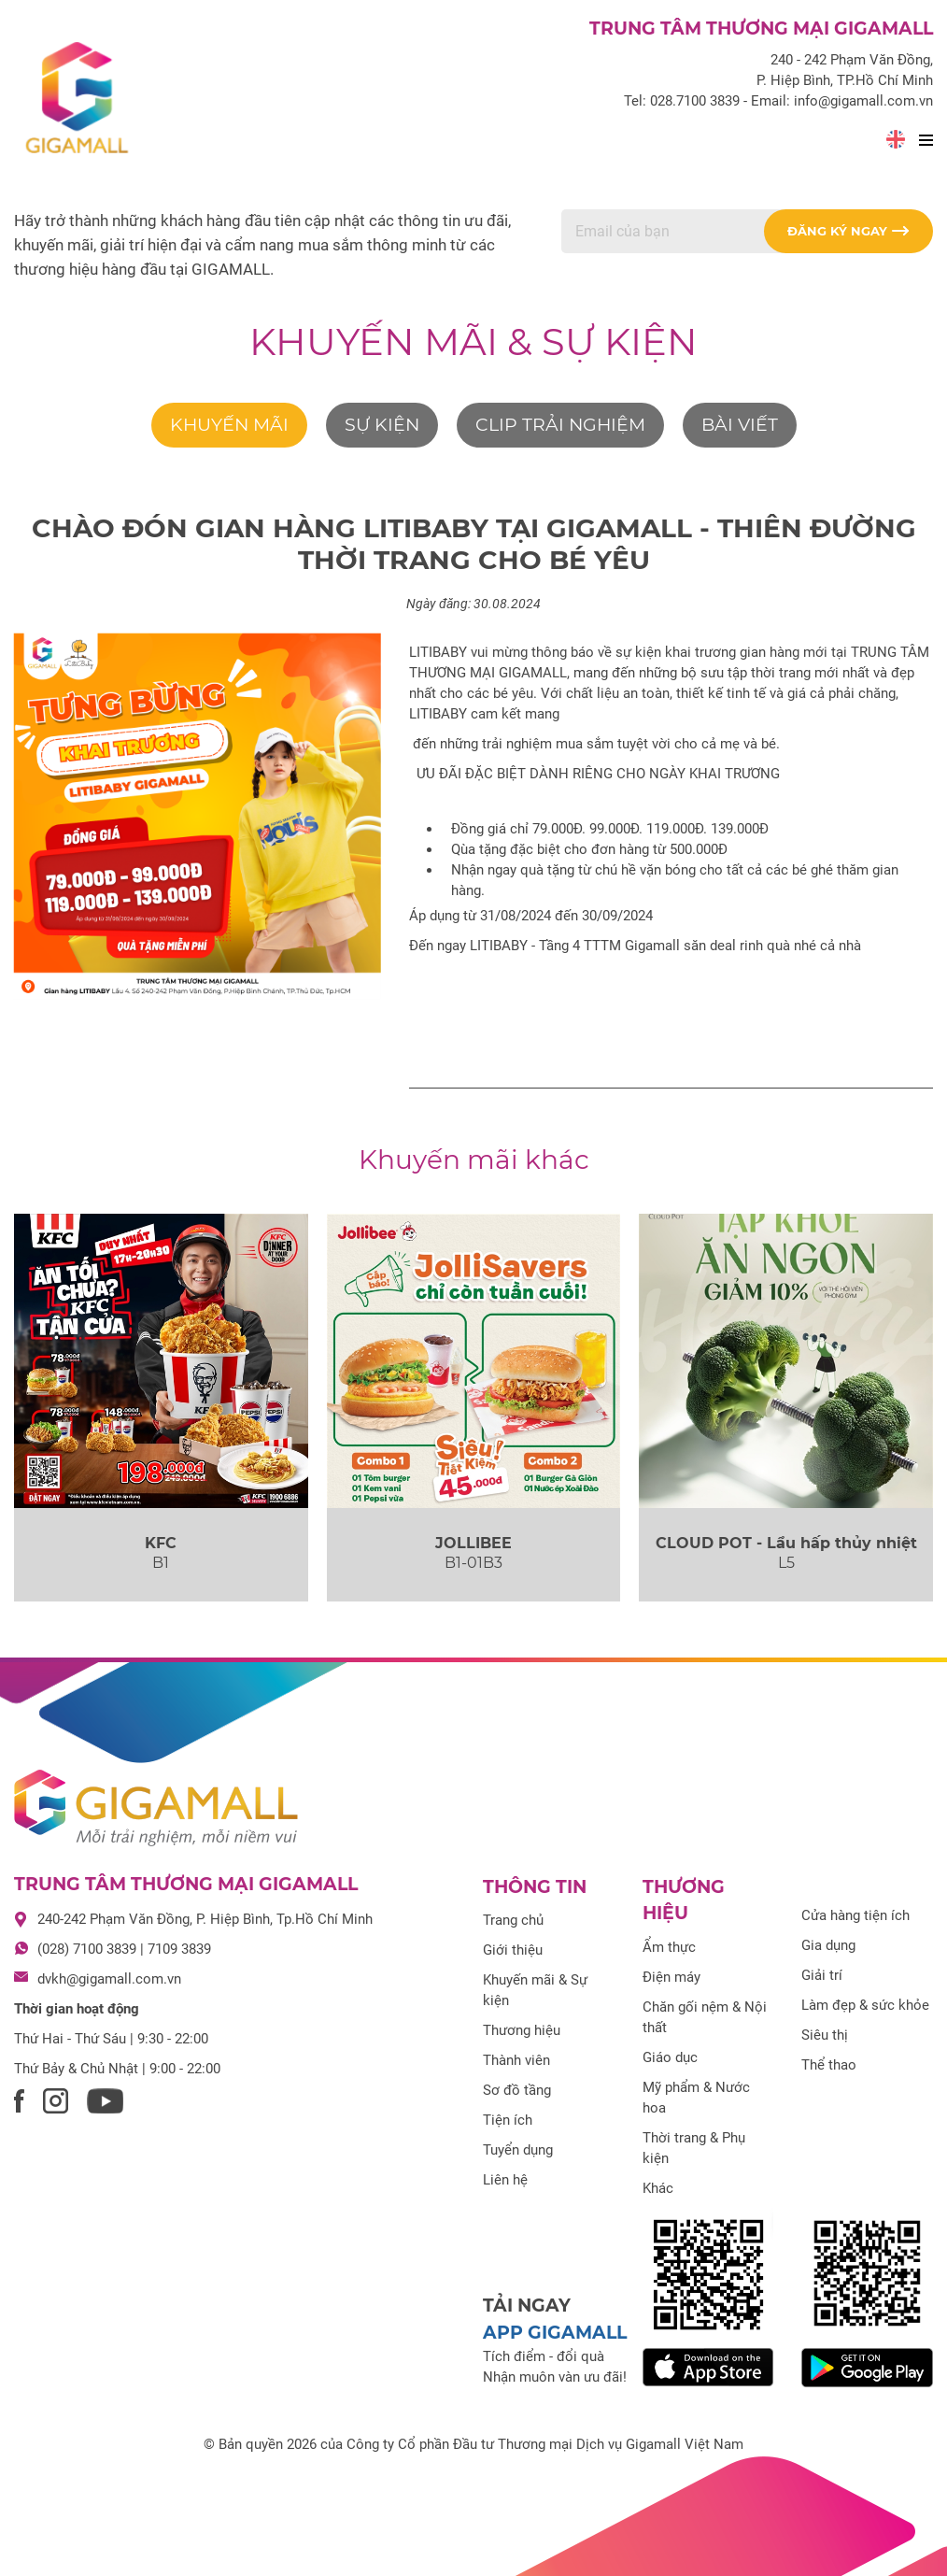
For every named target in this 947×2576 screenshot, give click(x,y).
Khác (658, 2188)
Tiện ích (507, 2120)
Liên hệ (505, 2179)
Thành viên (516, 2060)
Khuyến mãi (229, 424)
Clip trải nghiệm (560, 424)
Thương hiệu (521, 2030)
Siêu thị (824, 2035)
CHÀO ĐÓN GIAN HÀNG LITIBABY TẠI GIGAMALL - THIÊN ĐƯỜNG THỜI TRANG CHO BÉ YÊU (474, 544)
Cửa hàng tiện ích (855, 1915)
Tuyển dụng (518, 2150)
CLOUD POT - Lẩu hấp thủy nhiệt (786, 1543)
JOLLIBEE (473, 1543)
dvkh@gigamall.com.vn (109, 1979)
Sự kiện (382, 424)
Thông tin (535, 1887)
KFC (161, 1543)
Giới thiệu (513, 1950)
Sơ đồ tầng (517, 2090)
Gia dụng (828, 1945)
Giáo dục (670, 2057)
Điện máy (671, 1977)
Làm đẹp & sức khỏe (865, 2005)
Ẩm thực (669, 1947)
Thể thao (828, 2065)
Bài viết (739, 424)
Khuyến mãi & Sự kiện (473, 341)
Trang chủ (513, 1920)
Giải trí (821, 1975)
